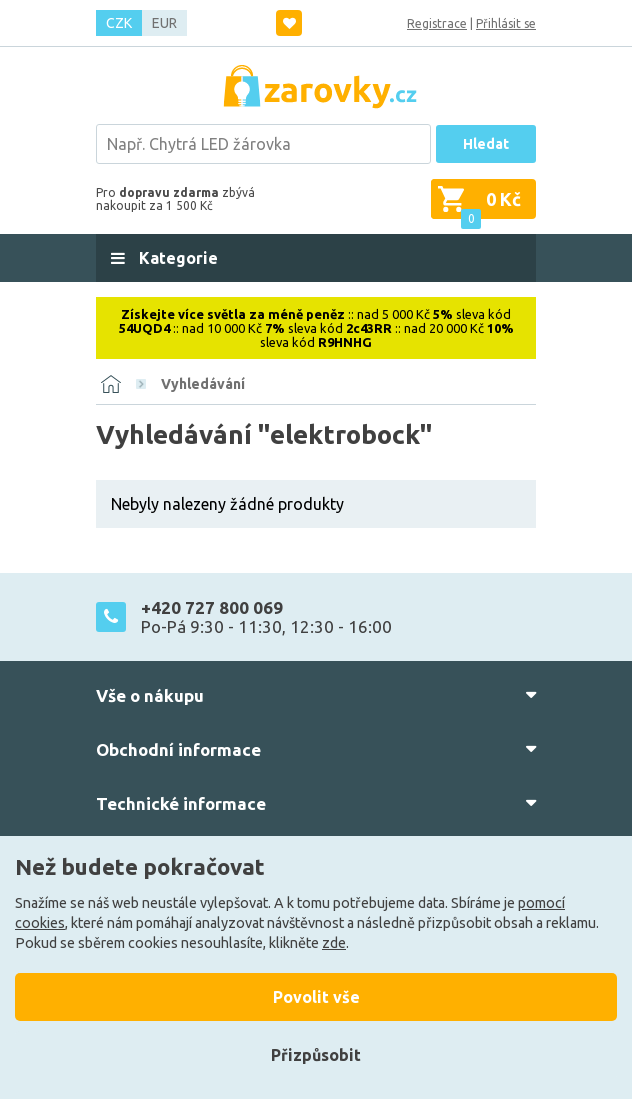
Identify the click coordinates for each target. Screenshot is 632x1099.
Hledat (486, 144)
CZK (119, 23)
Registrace (437, 23)
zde (334, 943)
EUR (164, 23)
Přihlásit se (506, 23)
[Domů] (111, 384)
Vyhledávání (203, 384)
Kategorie (176, 258)
